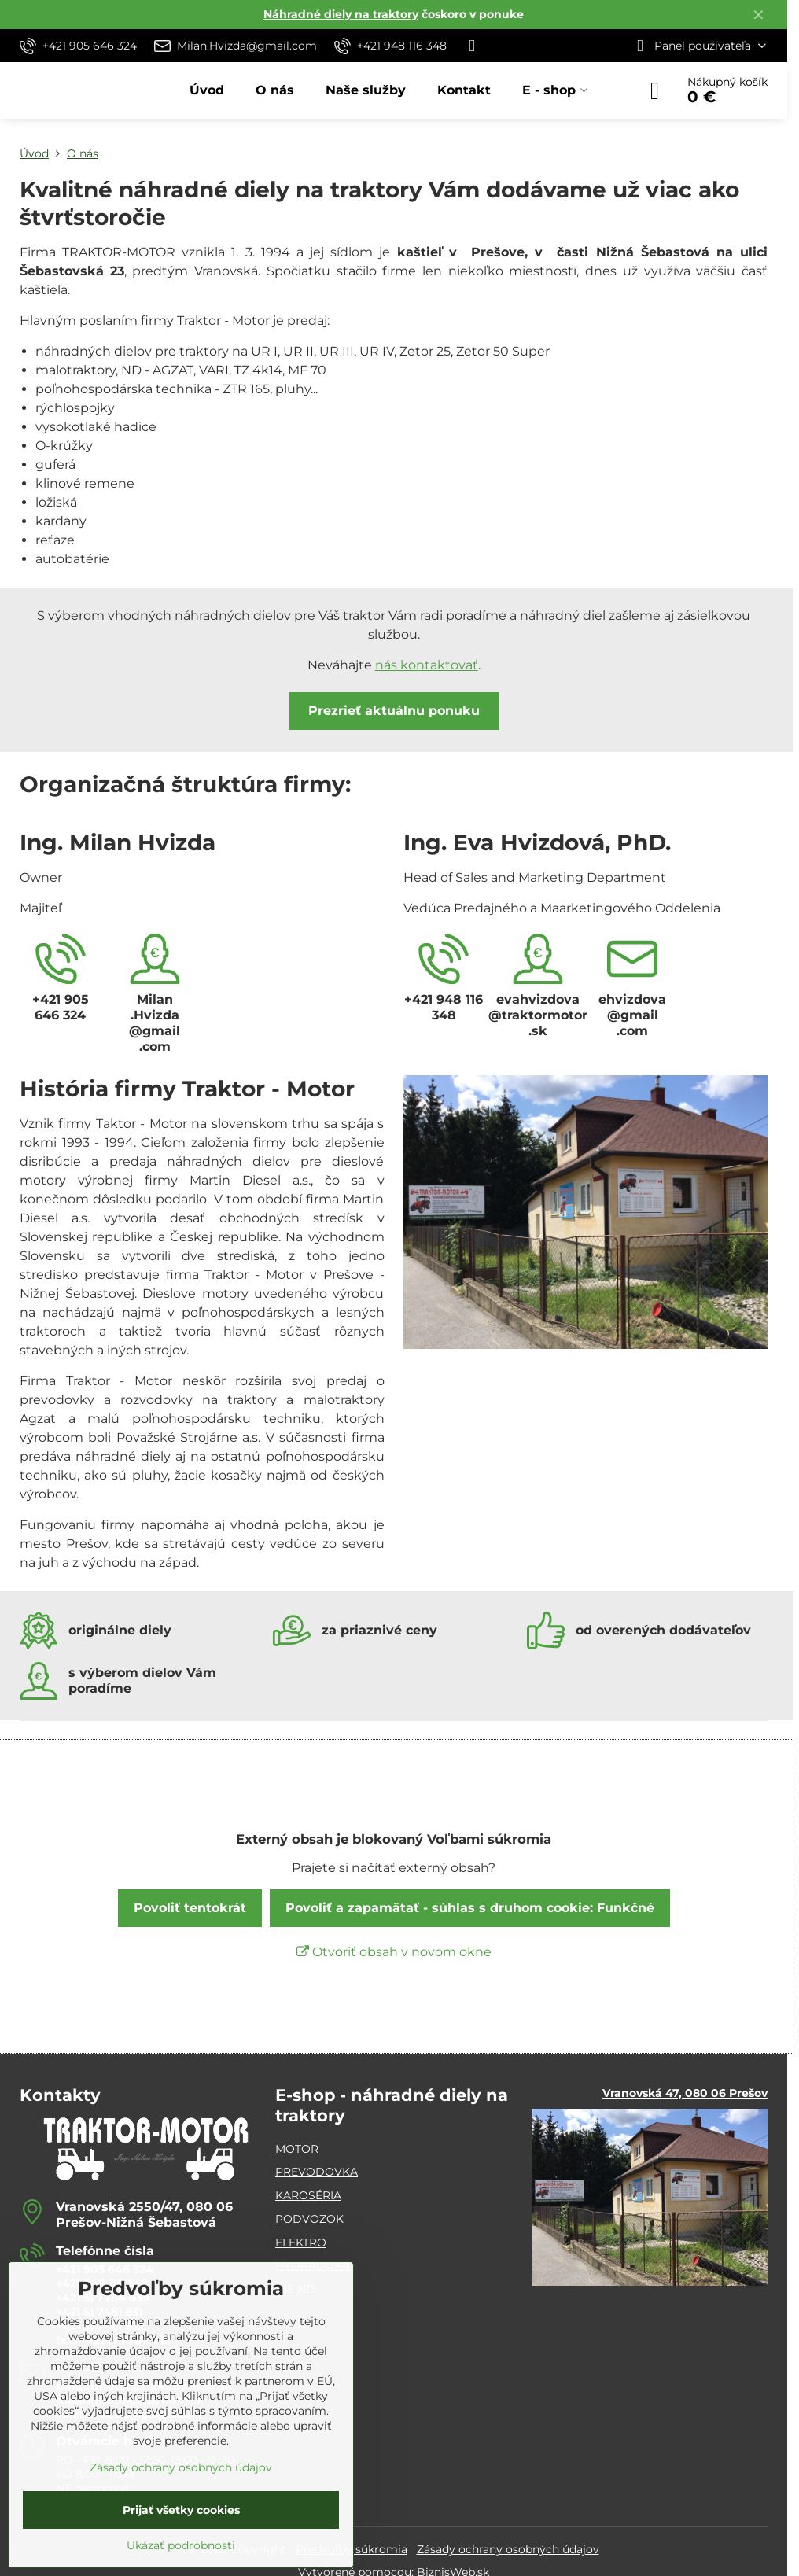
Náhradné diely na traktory (340, 14)
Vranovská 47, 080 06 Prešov (685, 2093)
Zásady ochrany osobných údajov (508, 2549)
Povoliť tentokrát (190, 1907)
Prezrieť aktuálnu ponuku (394, 710)
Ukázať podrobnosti (181, 2545)
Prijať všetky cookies (181, 2510)
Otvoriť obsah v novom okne (394, 1951)
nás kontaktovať (426, 665)
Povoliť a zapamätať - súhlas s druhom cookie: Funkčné (469, 1907)
